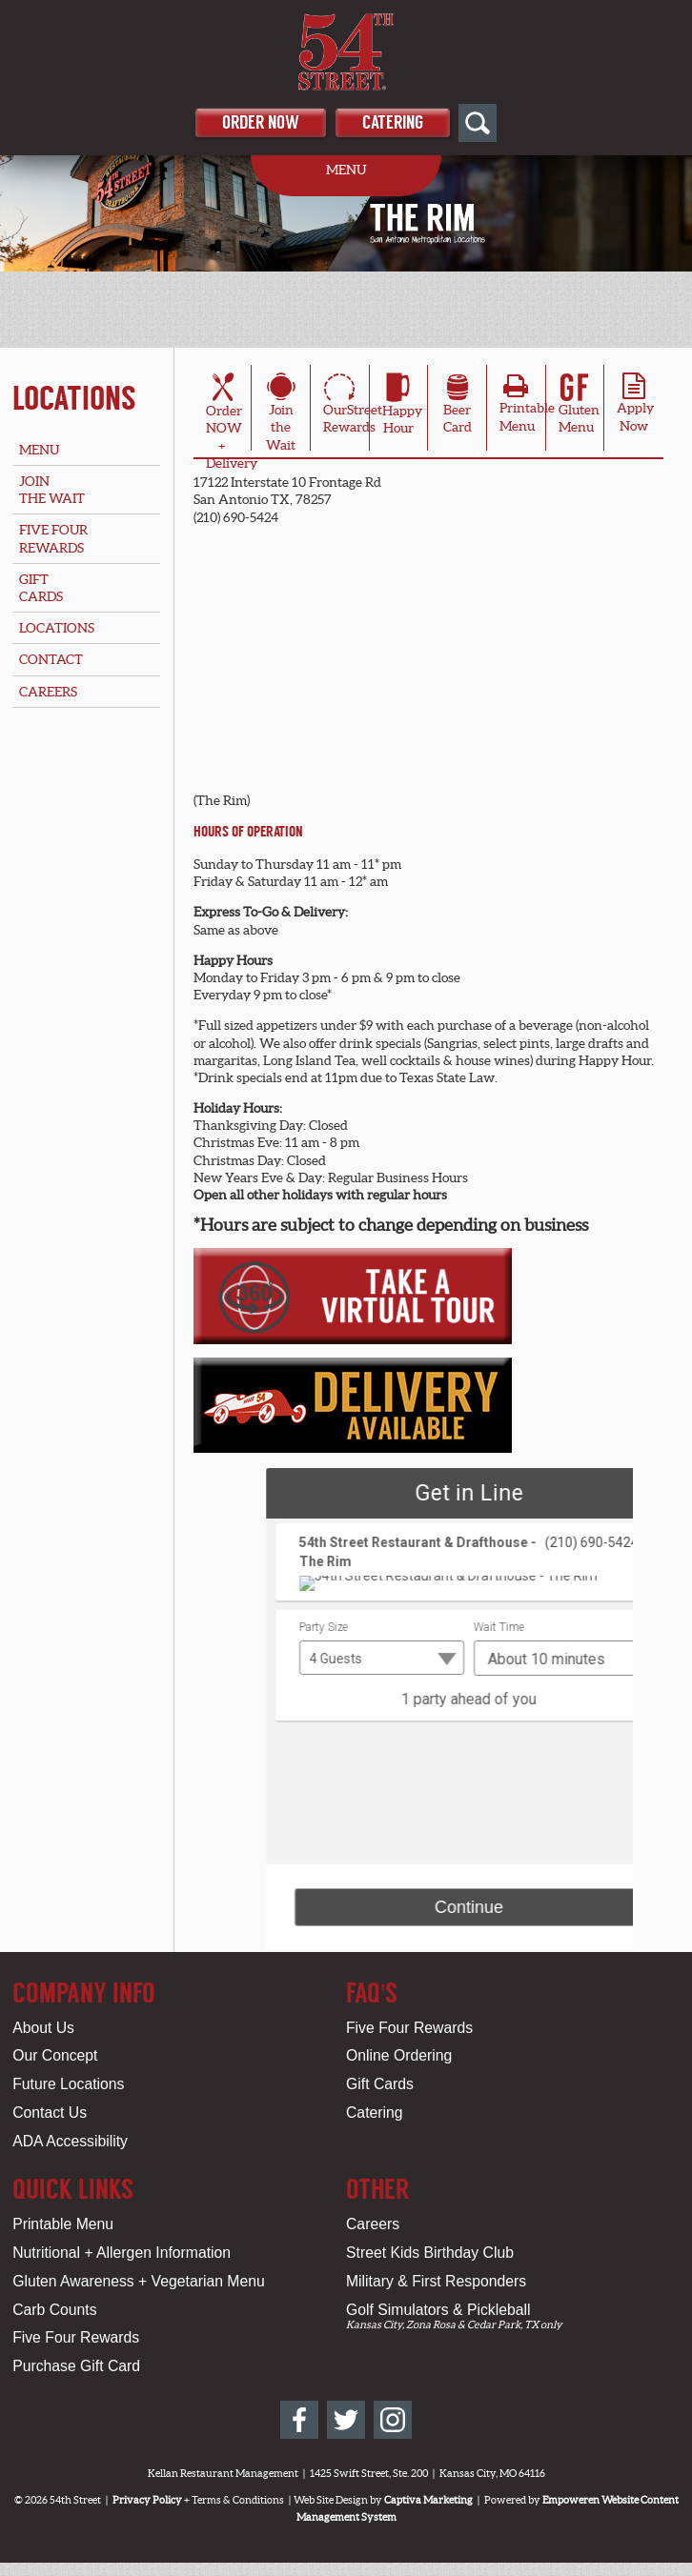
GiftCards (41, 588)
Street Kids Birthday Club (430, 2252)
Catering (392, 122)
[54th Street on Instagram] (393, 2420)
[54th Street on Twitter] (346, 2420)
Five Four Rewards (409, 2028)
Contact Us (49, 2112)
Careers (48, 691)
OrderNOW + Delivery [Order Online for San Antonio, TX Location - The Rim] (231, 424)
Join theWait (280, 415)
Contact (51, 659)
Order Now (260, 122)
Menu (39, 449)
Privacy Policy (147, 2500)
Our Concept (54, 2055)
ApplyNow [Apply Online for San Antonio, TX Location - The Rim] (635, 408)
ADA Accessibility (70, 2141)
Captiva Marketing (428, 2500)
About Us (43, 2028)
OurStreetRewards (352, 406)
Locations (74, 398)
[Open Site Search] (477, 123)
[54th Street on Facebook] (299, 2420)
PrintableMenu (527, 408)
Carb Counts (54, 2310)
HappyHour (402, 406)
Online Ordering (399, 2055)
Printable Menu (62, 2224)
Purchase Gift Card (76, 2366)
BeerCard (457, 406)
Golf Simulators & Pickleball (438, 2310)
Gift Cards (380, 2084)
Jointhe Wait (52, 489)
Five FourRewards (53, 538)
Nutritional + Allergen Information (121, 2252)
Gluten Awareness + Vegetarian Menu (138, 2281)
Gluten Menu (579, 406)
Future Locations (68, 2084)
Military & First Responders (436, 2281)
